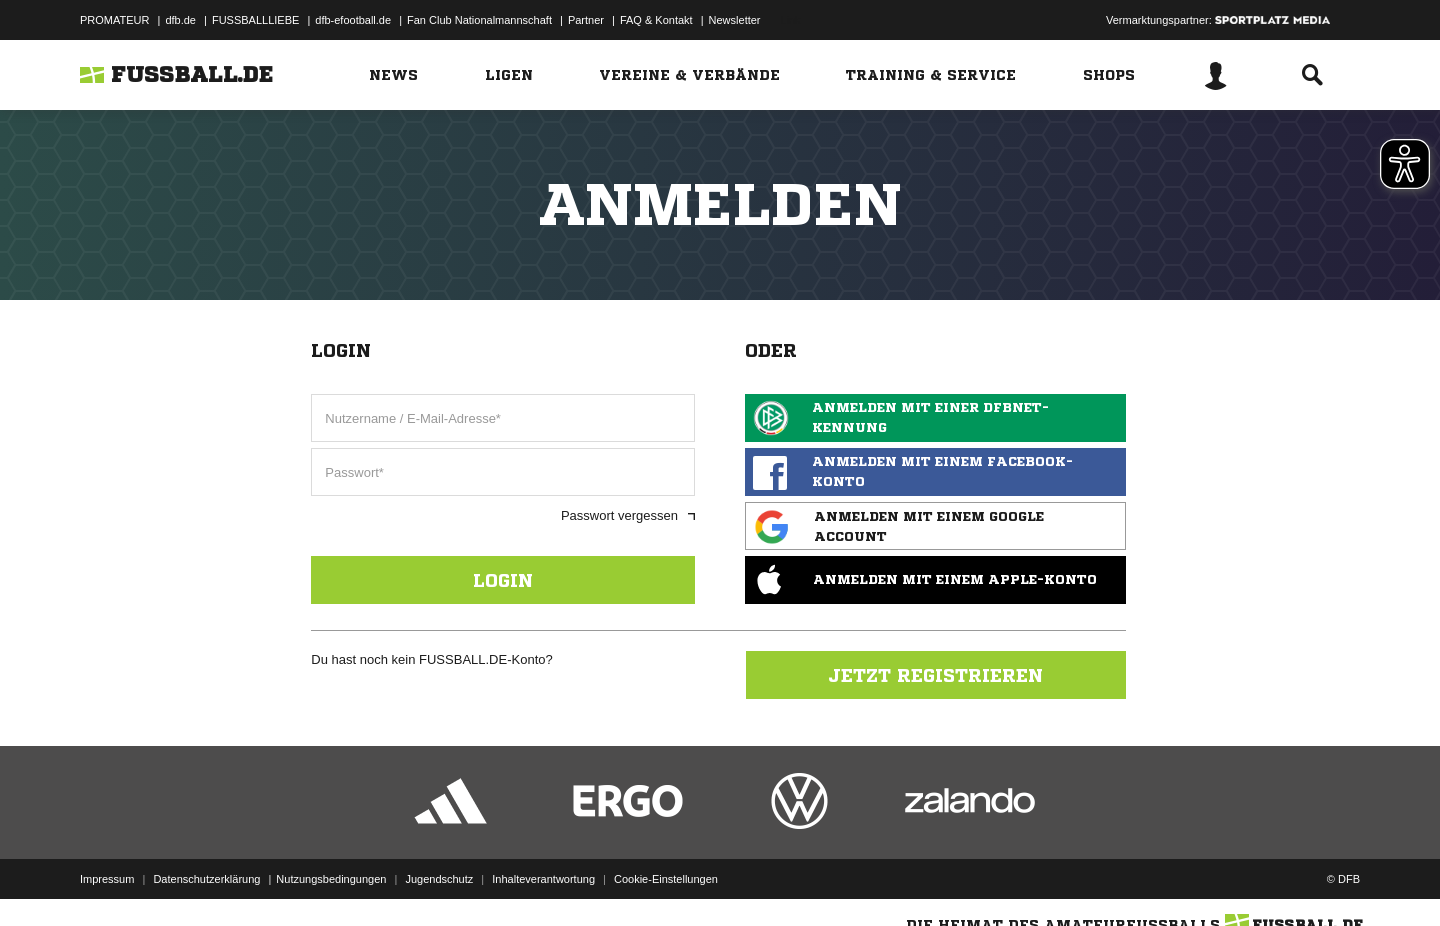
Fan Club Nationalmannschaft (479, 20)
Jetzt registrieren (935, 675)
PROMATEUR (114, 20)
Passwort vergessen (628, 515)
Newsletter (735, 20)
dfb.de (180, 20)
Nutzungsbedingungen (331, 879)
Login (503, 580)
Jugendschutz (439, 879)
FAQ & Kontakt (656, 20)
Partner (586, 20)
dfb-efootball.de (353, 20)
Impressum (107, 879)
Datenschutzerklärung (206, 879)
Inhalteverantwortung (543, 879)
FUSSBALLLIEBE (255, 20)
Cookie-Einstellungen (666, 879)
